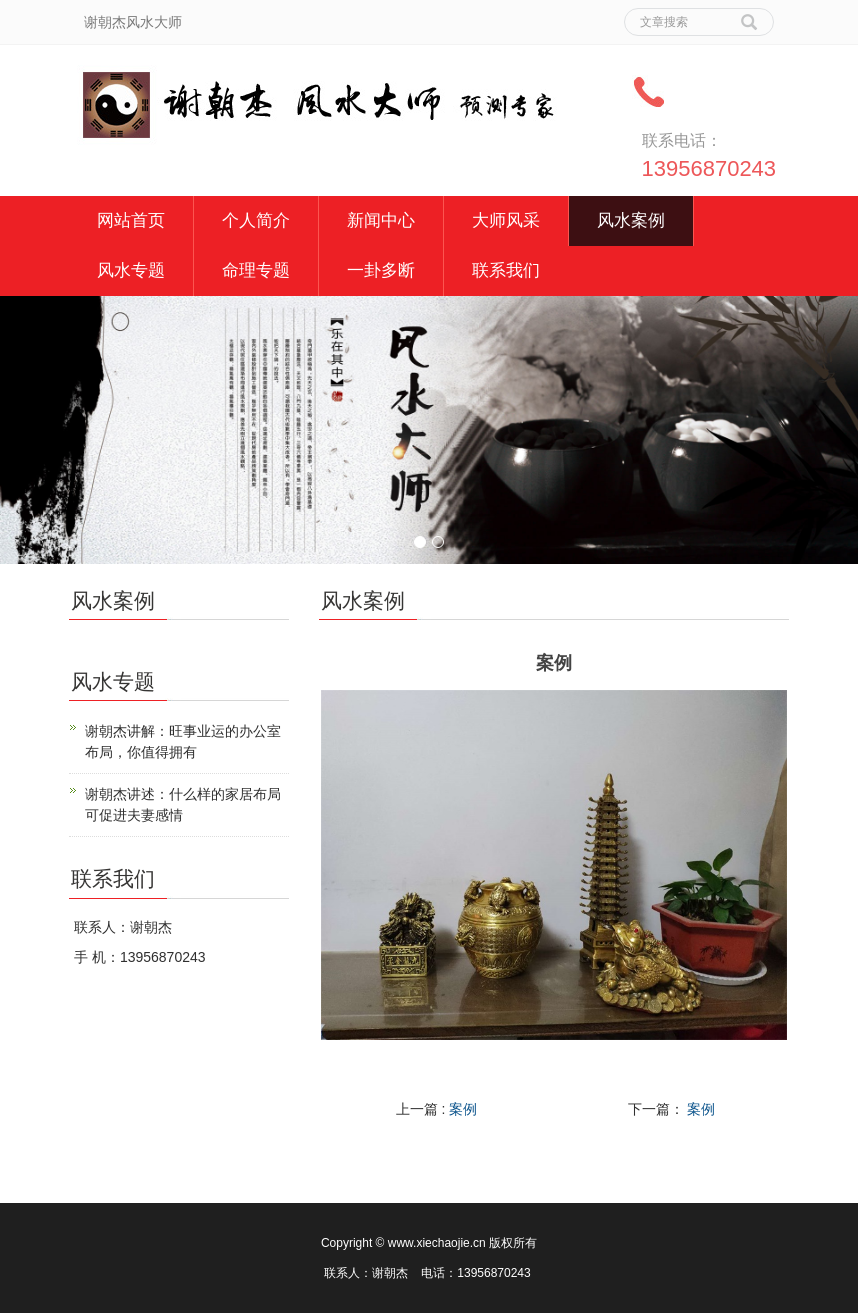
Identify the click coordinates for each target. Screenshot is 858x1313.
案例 (463, 1109)
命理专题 (256, 270)
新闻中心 (381, 220)
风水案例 (631, 220)
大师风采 (506, 220)
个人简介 (256, 220)
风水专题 (131, 270)
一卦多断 (381, 270)
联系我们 (506, 270)
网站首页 (131, 220)
